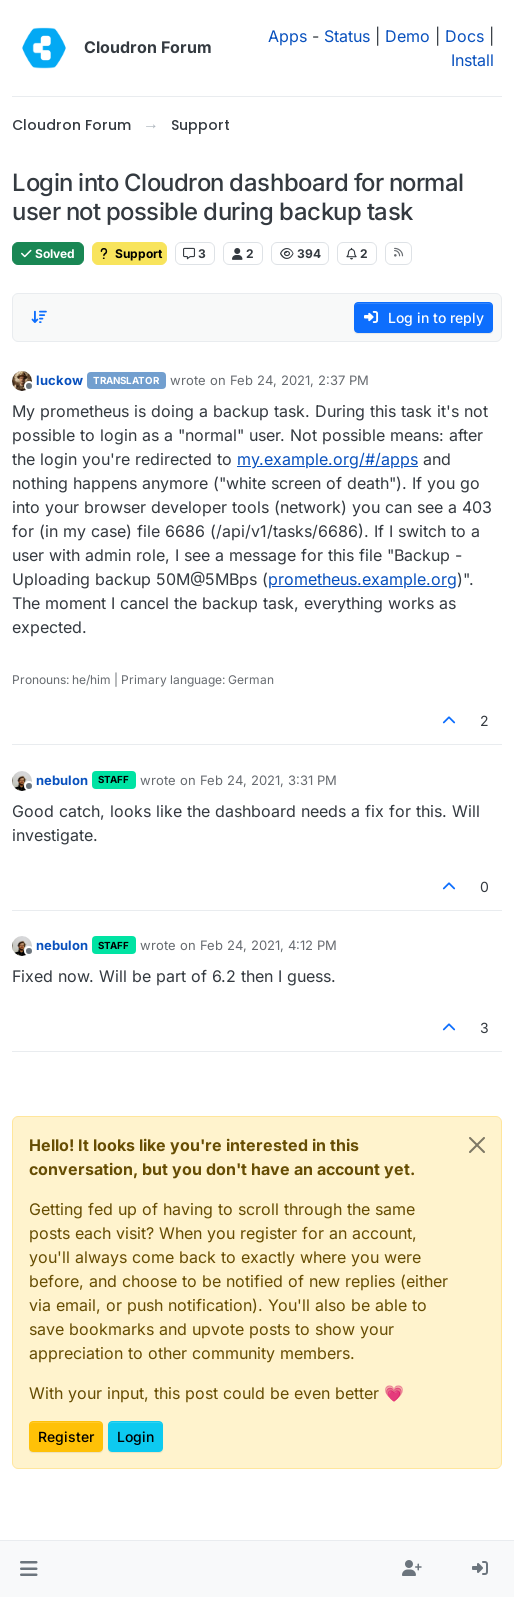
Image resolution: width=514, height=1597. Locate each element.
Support (129, 253)
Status (347, 36)
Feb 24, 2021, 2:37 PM (299, 380)
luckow (59, 380)
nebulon (62, 780)
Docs (464, 36)
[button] (28, 1569)
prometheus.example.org (362, 579)
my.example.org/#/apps (327, 459)
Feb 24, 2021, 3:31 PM (268, 780)
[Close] (477, 1145)
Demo (407, 36)
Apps (287, 36)
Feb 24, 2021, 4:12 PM (268, 945)
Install (472, 60)
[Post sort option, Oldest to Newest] (39, 317)
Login (135, 1436)
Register (66, 1436)
